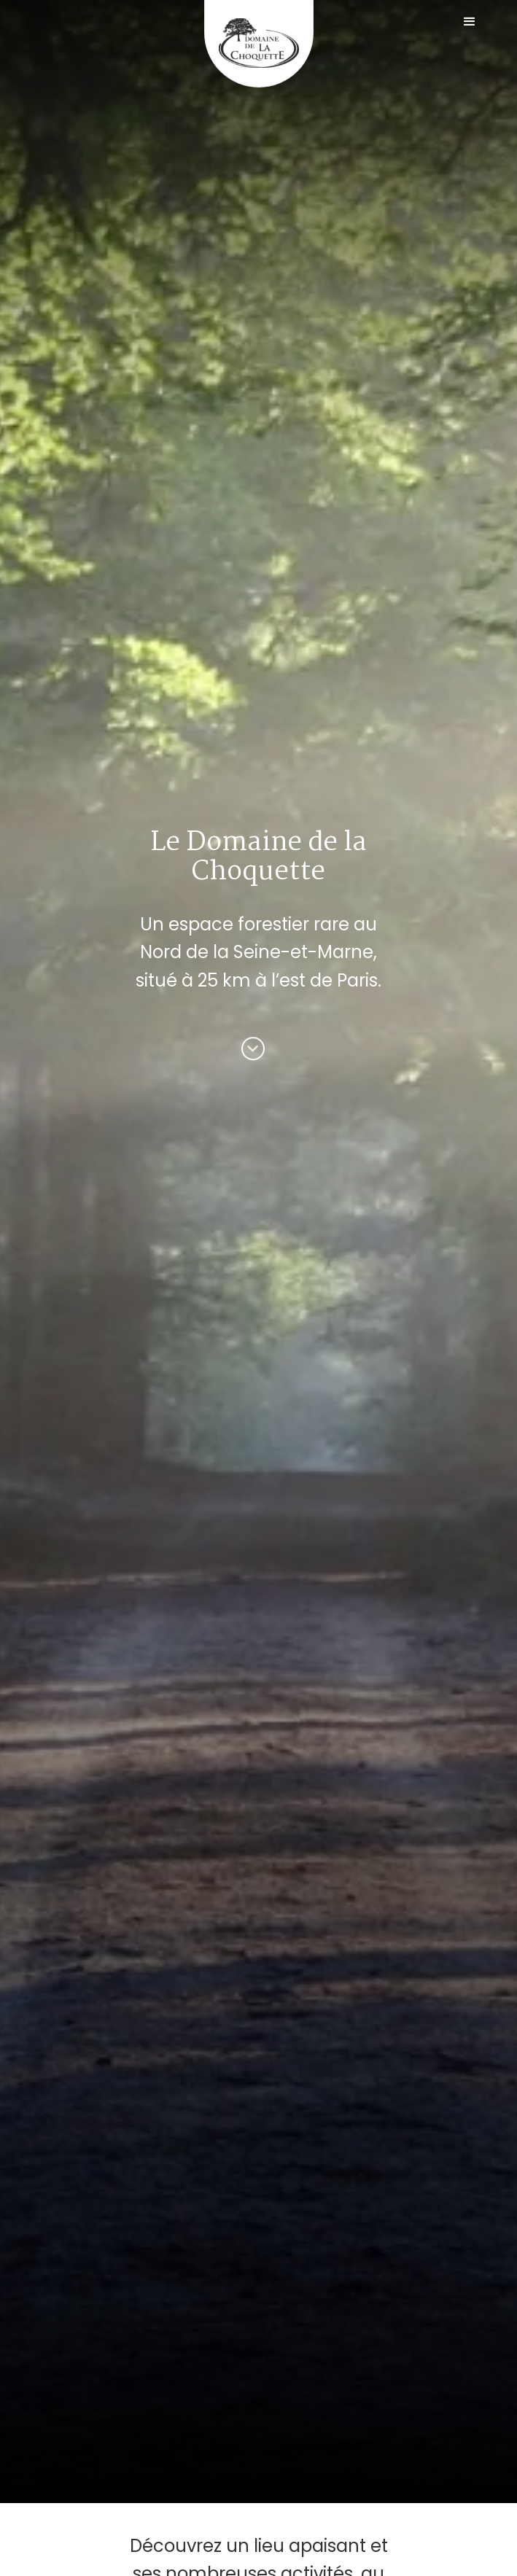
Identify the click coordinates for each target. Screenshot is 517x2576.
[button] (469, 22)
